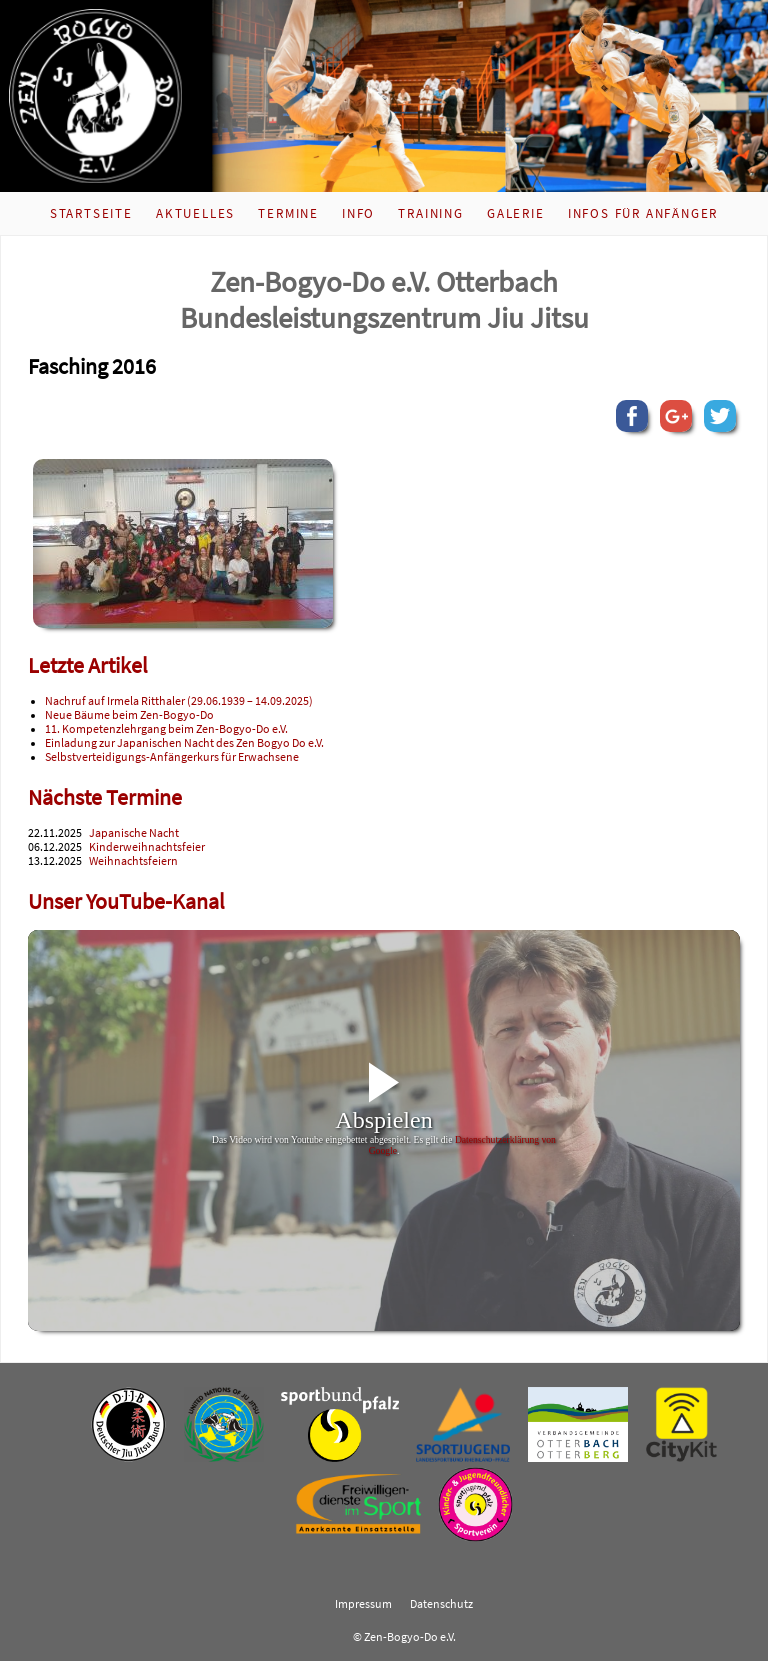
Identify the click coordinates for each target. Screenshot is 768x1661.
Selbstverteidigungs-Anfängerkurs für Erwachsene (172, 757)
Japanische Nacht (134, 833)
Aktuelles (195, 213)
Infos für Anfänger (643, 213)
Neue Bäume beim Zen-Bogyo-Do (129, 715)
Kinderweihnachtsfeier (147, 847)
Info (358, 213)
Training (430, 213)
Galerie (516, 213)
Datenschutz (441, 1604)
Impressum (363, 1604)
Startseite (91, 213)
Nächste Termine (105, 797)
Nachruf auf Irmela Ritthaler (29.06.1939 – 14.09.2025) (179, 701)
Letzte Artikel (88, 665)
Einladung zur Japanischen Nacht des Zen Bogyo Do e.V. (184, 743)
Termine (288, 213)
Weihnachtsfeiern (133, 861)
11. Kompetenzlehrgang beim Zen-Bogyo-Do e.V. (166, 729)
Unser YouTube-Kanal (126, 901)
